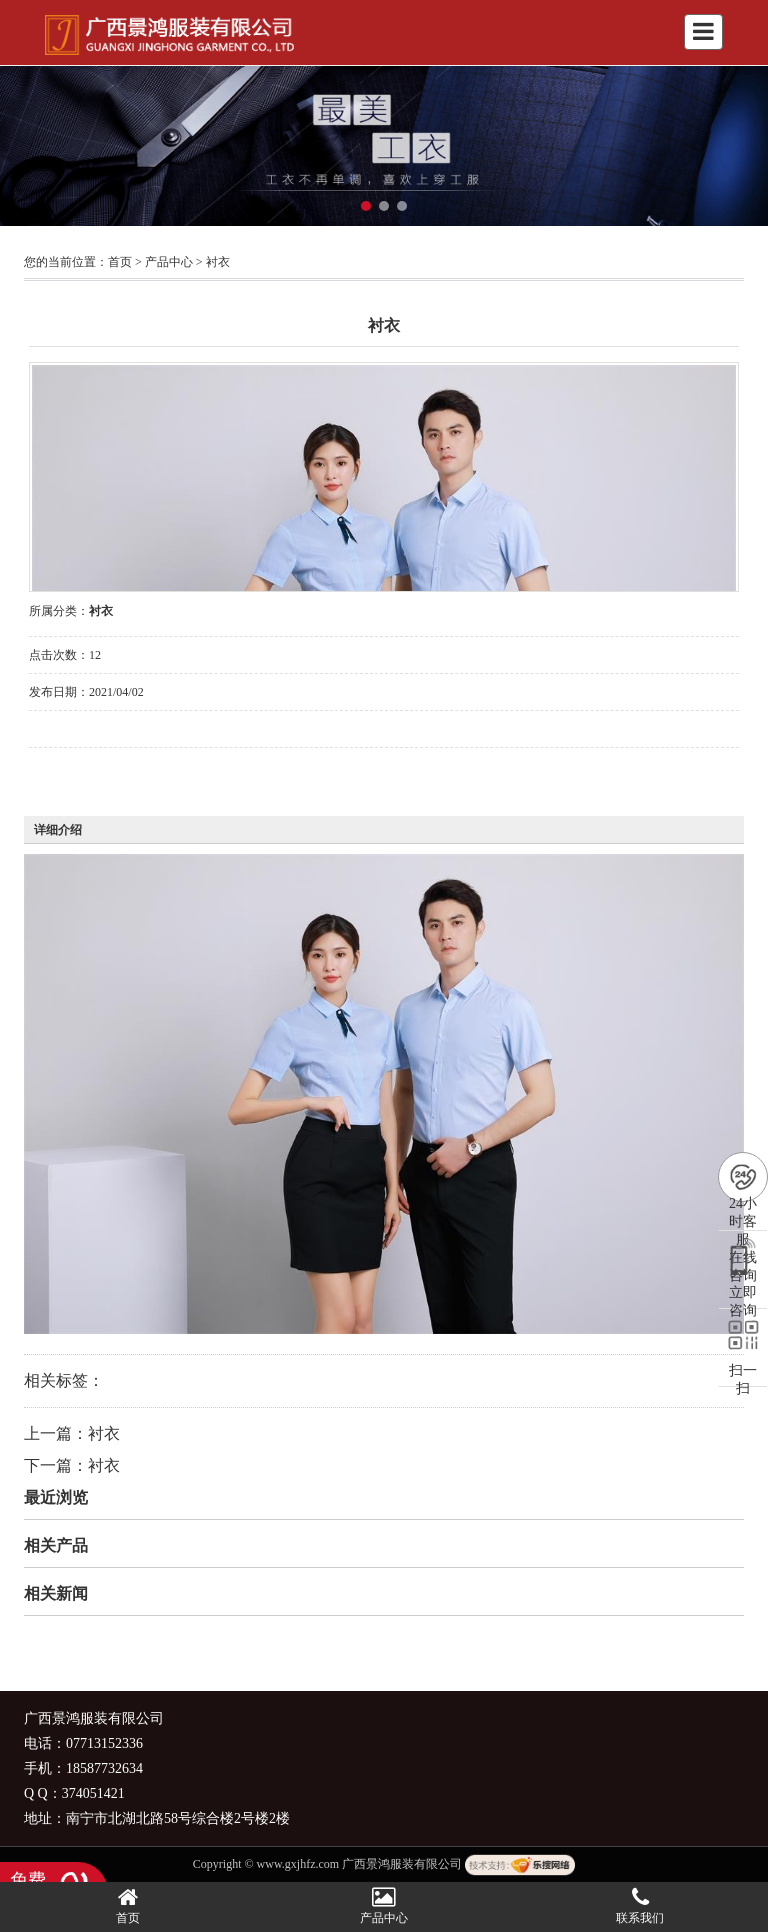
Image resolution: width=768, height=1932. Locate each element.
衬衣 (218, 262)
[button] (366, 206)
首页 (120, 262)
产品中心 (169, 262)
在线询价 (85, 775)
